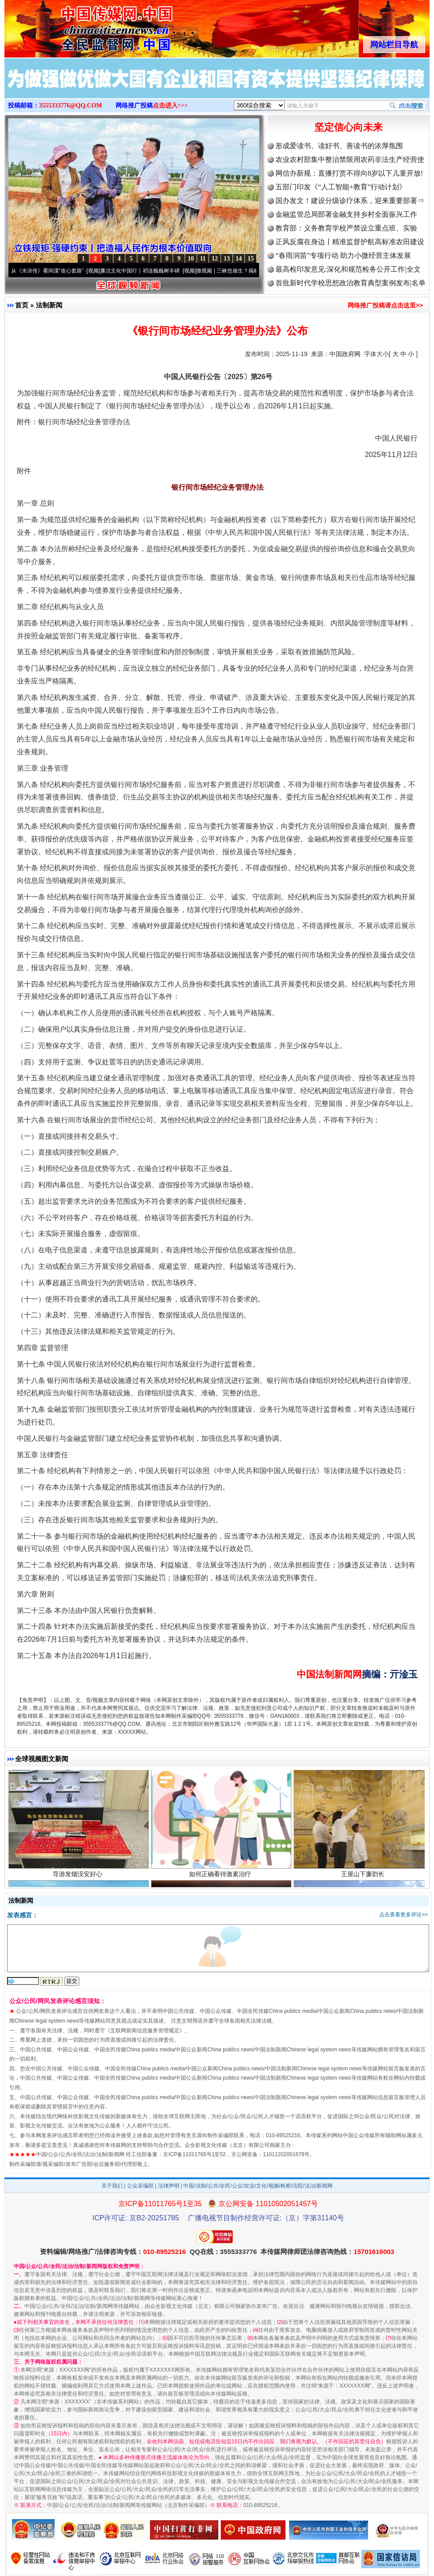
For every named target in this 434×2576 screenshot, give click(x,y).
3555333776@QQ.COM (70, 105)
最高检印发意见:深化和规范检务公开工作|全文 (348, 269)
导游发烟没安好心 (78, 1875)
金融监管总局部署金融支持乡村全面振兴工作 (346, 214)
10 (191, 258)
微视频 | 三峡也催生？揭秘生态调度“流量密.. (252, 271)
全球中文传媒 (77, 25)
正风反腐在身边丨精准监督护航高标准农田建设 (349, 242)
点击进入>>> (170, 105)
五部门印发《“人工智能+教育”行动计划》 (340, 187)
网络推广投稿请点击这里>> (385, 305)
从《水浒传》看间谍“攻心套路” (51, 271)
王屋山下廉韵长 (364, 1875)
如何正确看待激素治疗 (221, 1875)
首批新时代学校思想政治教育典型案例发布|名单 (350, 283)
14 (239, 258)
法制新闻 (49, 305)
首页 (21, 305)
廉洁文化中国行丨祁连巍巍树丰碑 (143, 271)
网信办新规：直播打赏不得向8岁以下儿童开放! (349, 173)
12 (215, 258)
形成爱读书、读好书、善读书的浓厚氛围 (339, 146)
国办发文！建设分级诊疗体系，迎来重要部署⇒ (349, 200)
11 (202, 258)
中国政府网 (344, 353)
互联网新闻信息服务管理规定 (144, 2030)
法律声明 (168, 2186)
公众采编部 (140, 2186)
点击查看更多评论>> (403, 1915)
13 (227, 258)
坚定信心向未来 (348, 127)
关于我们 (112, 2186)
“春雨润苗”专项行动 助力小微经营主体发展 (343, 255)
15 (251, 258)
